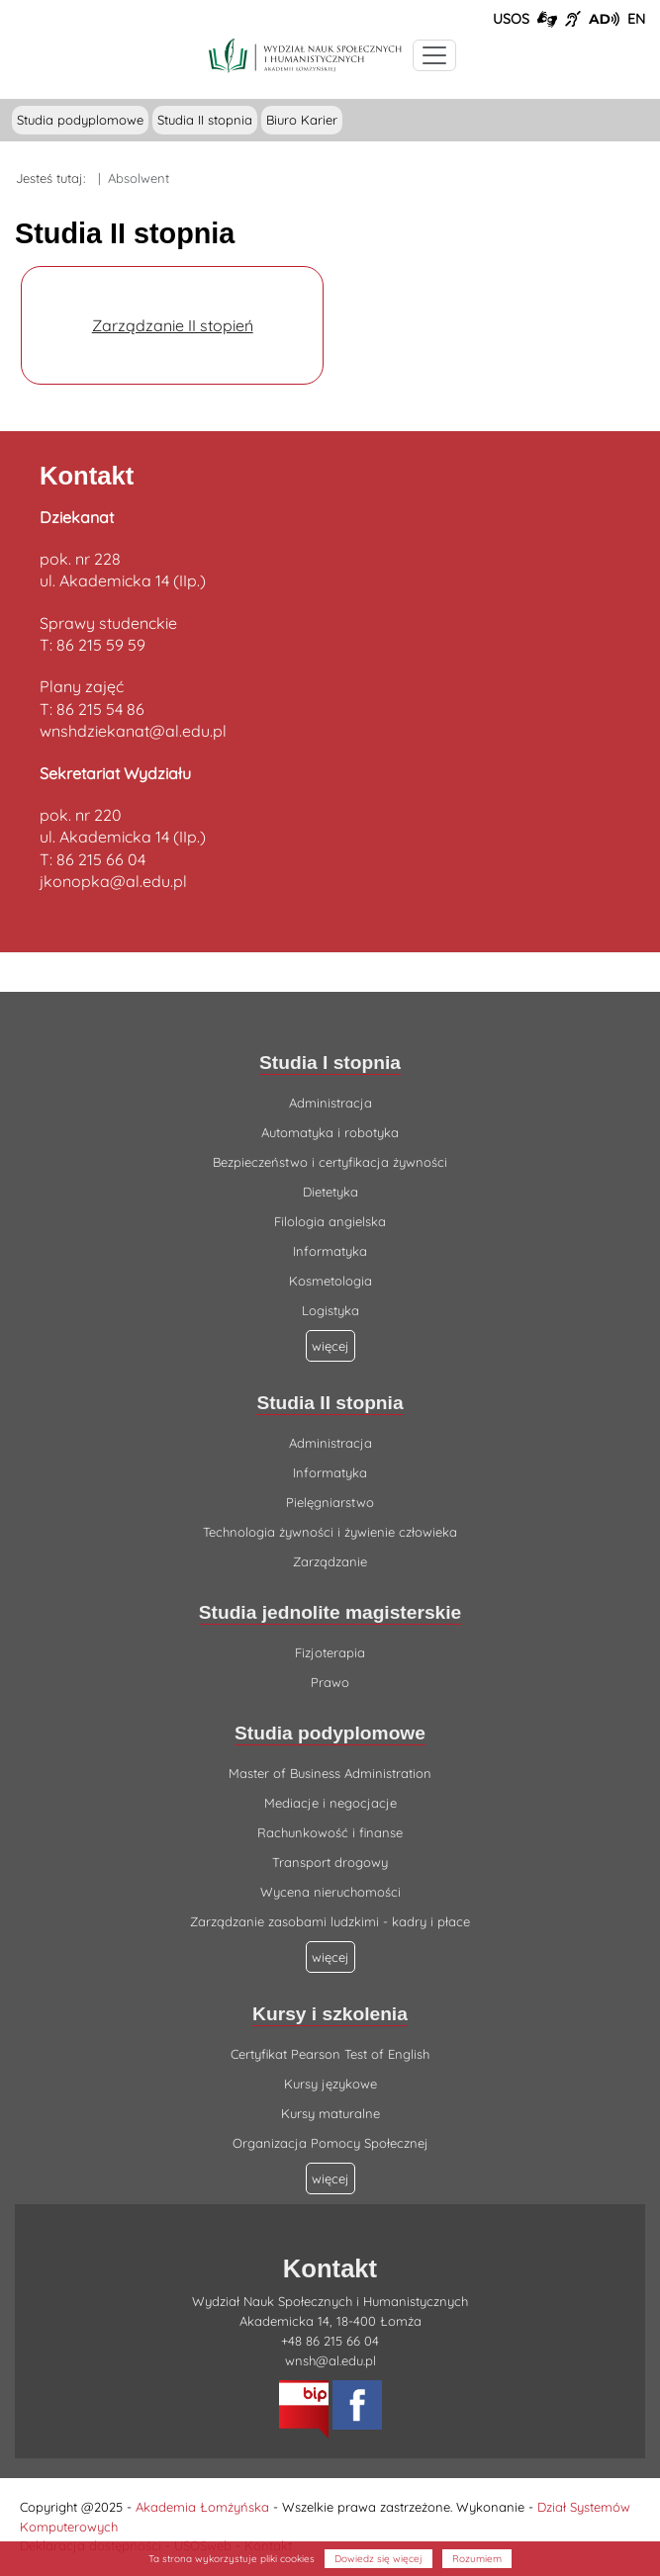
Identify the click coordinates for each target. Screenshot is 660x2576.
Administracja (330, 1102)
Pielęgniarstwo (330, 1502)
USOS (511, 19)
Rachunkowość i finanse (330, 1832)
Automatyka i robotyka (330, 1132)
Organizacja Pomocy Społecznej (330, 2143)
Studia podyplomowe (80, 120)
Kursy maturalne (330, 2113)
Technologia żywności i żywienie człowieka (330, 1532)
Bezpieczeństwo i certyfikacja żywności (330, 1162)
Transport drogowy (330, 1862)
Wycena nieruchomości (330, 1892)
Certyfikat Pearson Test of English (330, 2054)
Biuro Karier (301, 120)
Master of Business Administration (330, 1773)
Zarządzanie (330, 1561)
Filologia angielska (330, 1221)
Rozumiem (477, 2558)
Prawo (330, 1682)
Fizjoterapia (330, 1652)
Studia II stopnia (204, 120)
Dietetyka (330, 1191)
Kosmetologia (330, 1280)
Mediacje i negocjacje (330, 1803)
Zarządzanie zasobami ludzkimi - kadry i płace (330, 1921)
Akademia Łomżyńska (202, 2507)
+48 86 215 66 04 (330, 2341)
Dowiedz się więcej (378, 2558)
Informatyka (330, 1251)
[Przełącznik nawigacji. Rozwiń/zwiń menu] (434, 55)
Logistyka (330, 1310)
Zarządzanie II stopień (172, 325)
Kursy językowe (330, 2083)
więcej (330, 1957)
